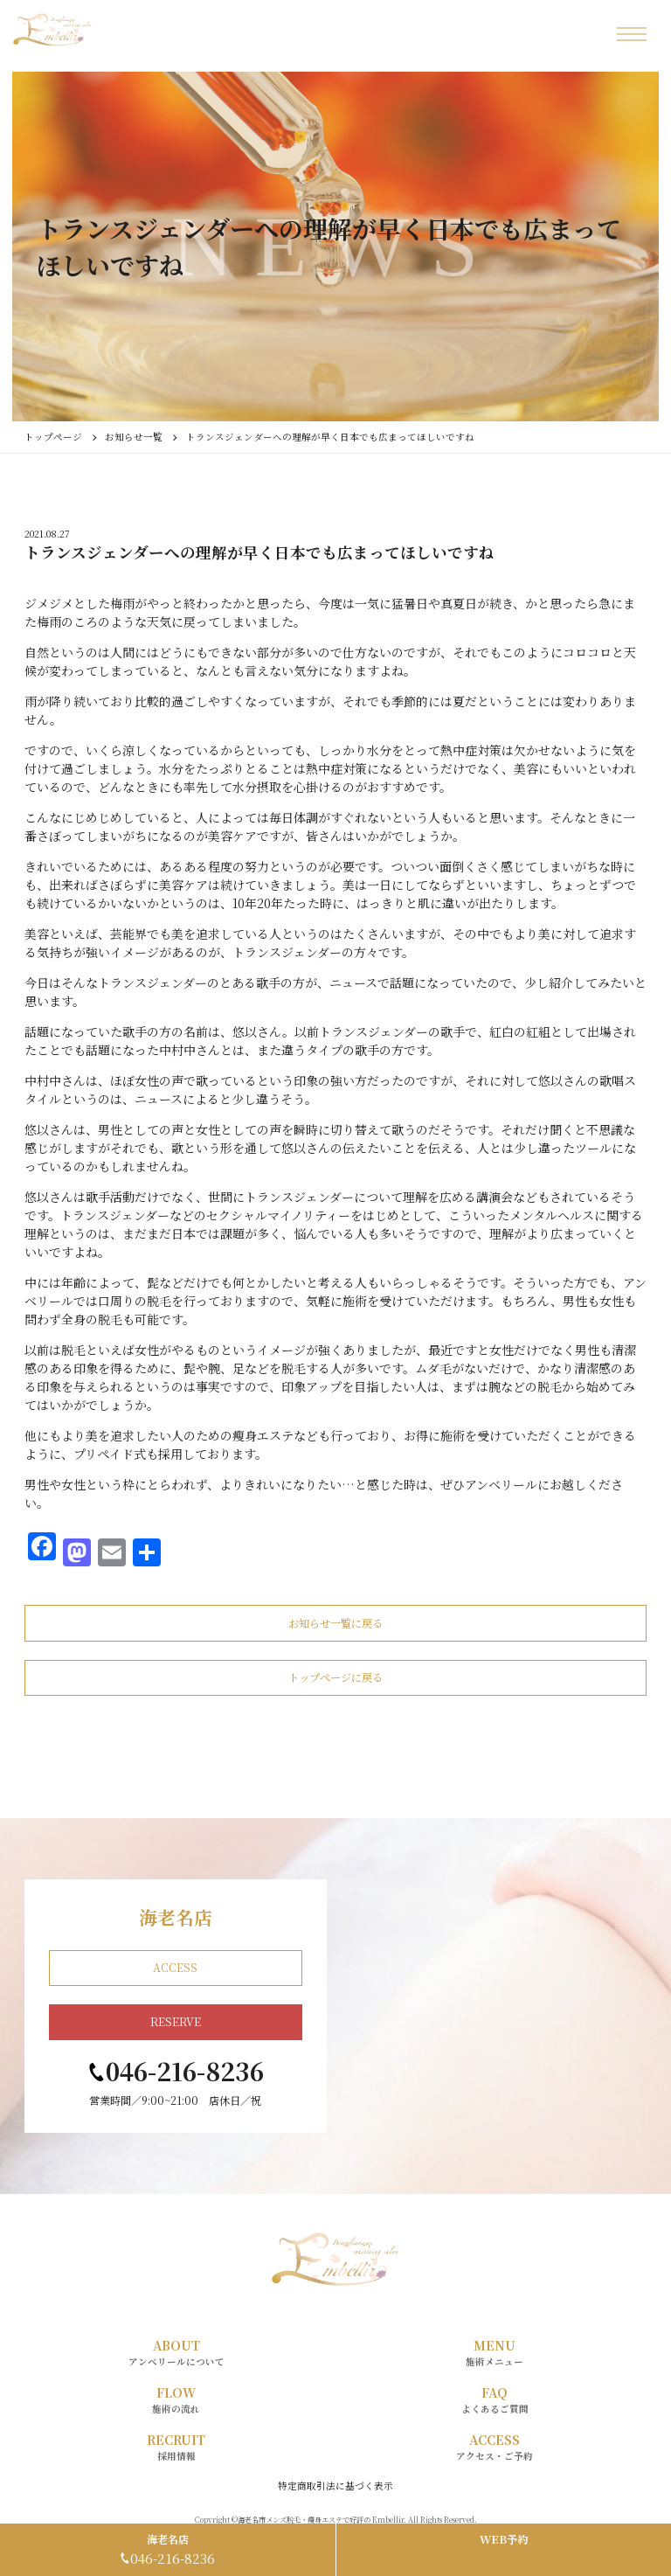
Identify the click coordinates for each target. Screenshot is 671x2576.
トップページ (53, 436)
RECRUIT (176, 2447)
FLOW (176, 2400)
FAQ (495, 2400)
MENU (494, 2352)
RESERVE (175, 2022)
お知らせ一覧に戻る (335, 1623)
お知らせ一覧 (134, 436)
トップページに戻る (335, 1677)
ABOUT (176, 2352)
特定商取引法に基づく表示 (335, 2485)
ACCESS (175, 1967)
